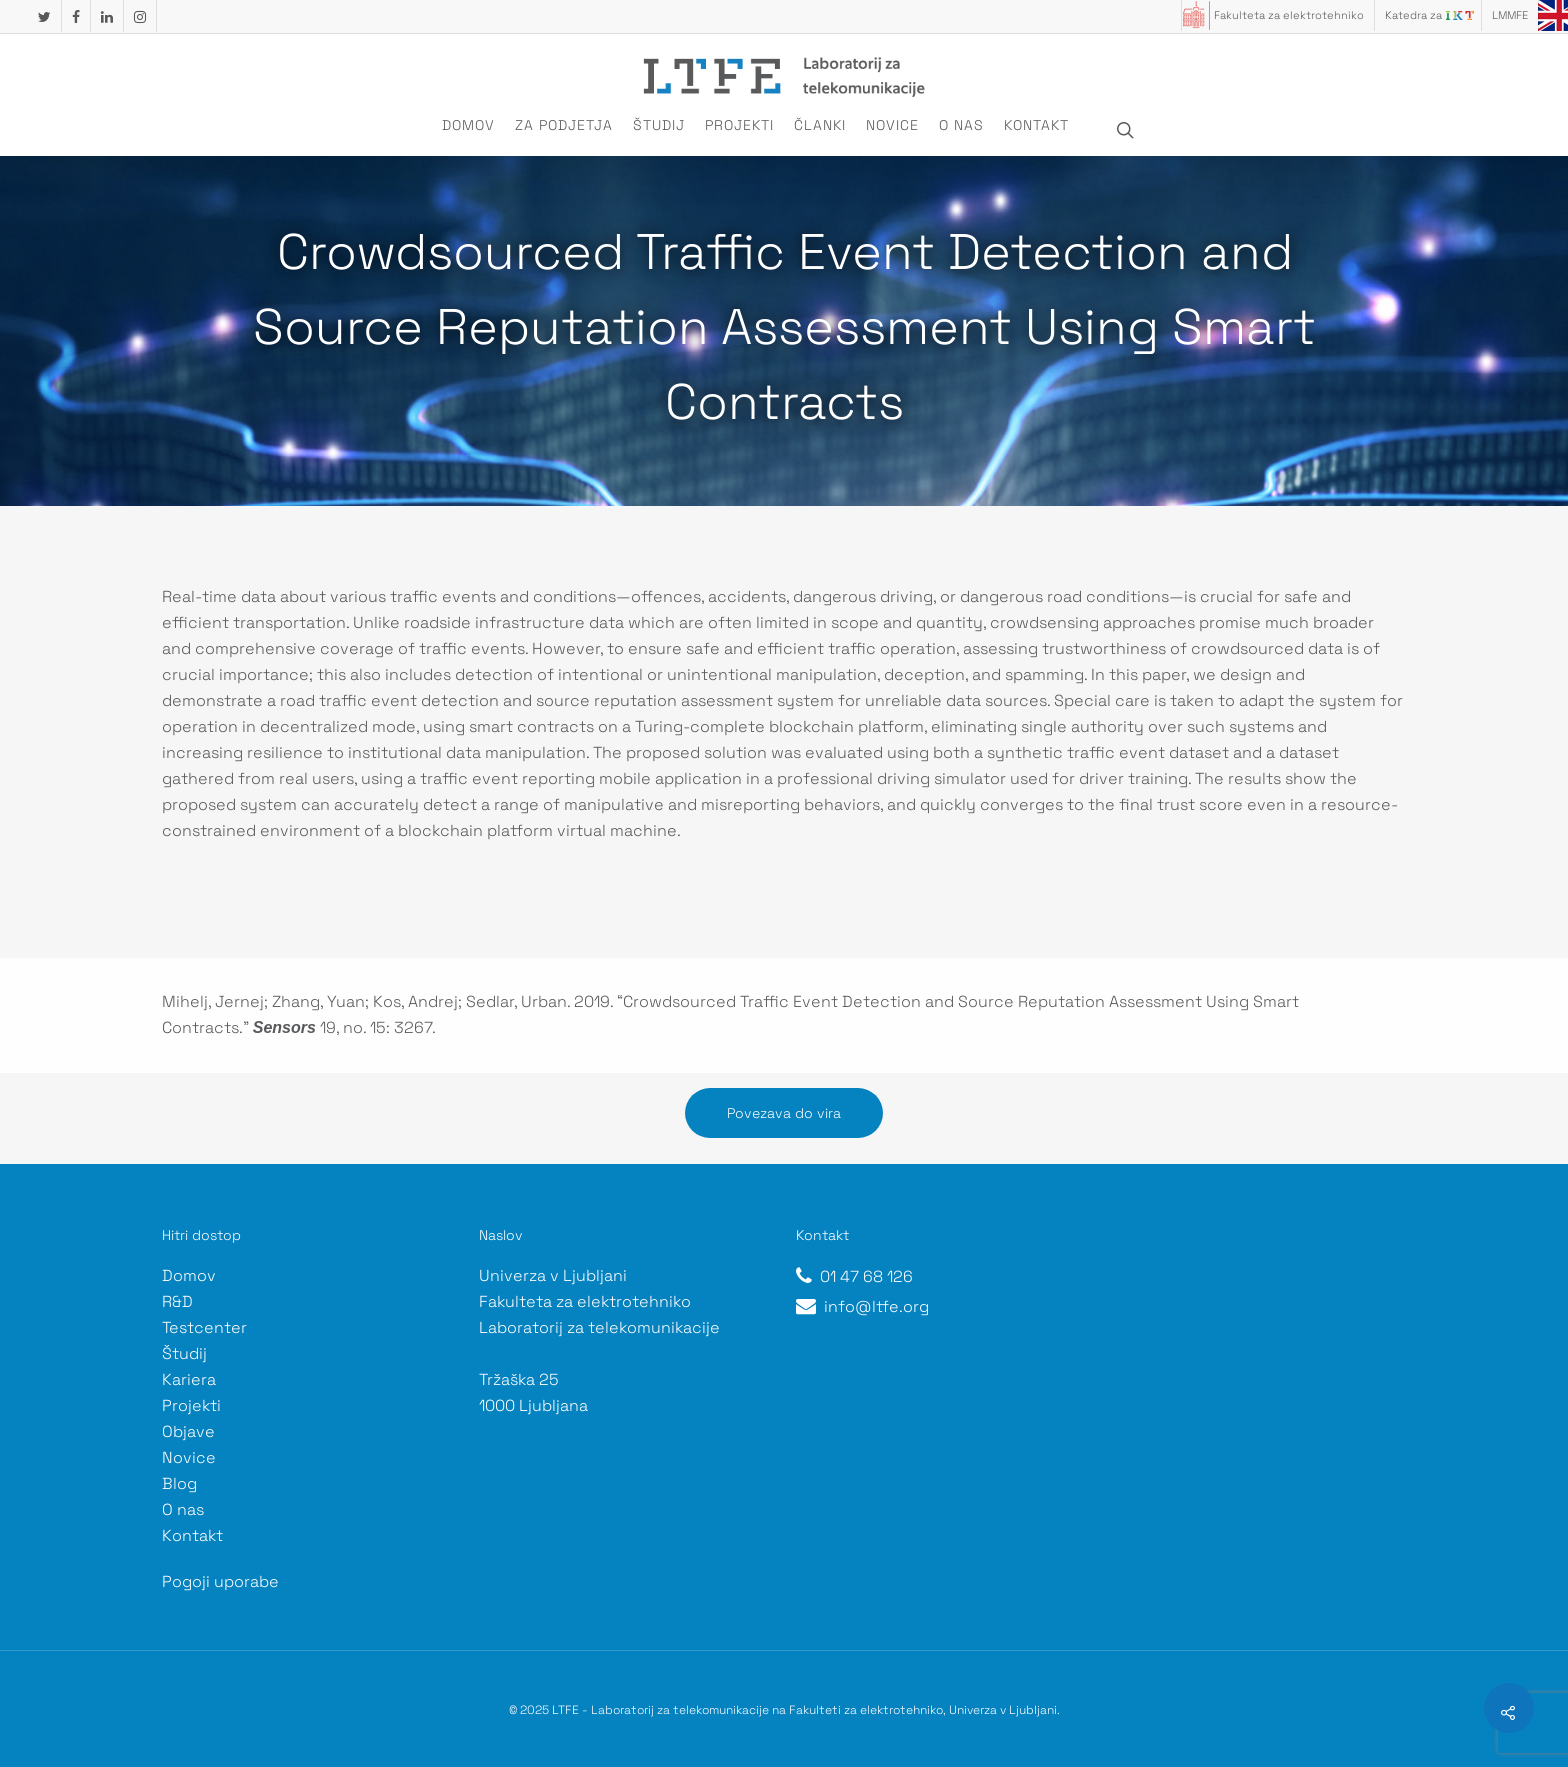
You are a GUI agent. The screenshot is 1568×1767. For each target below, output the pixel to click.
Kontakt (1036, 125)
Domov (468, 125)
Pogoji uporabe (220, 1581)
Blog (179, 1483)
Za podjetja (564, 125)
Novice (892, 125)
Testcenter (204, 1327)
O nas (961, 125)
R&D (177, 1301)
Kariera (189, 1379)
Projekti (739, 125)
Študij (659, 125)
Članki (820, 125)
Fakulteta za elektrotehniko (1289, 15)
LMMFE (1510, 15)
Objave (188, 1431)
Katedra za (1413, 15)
